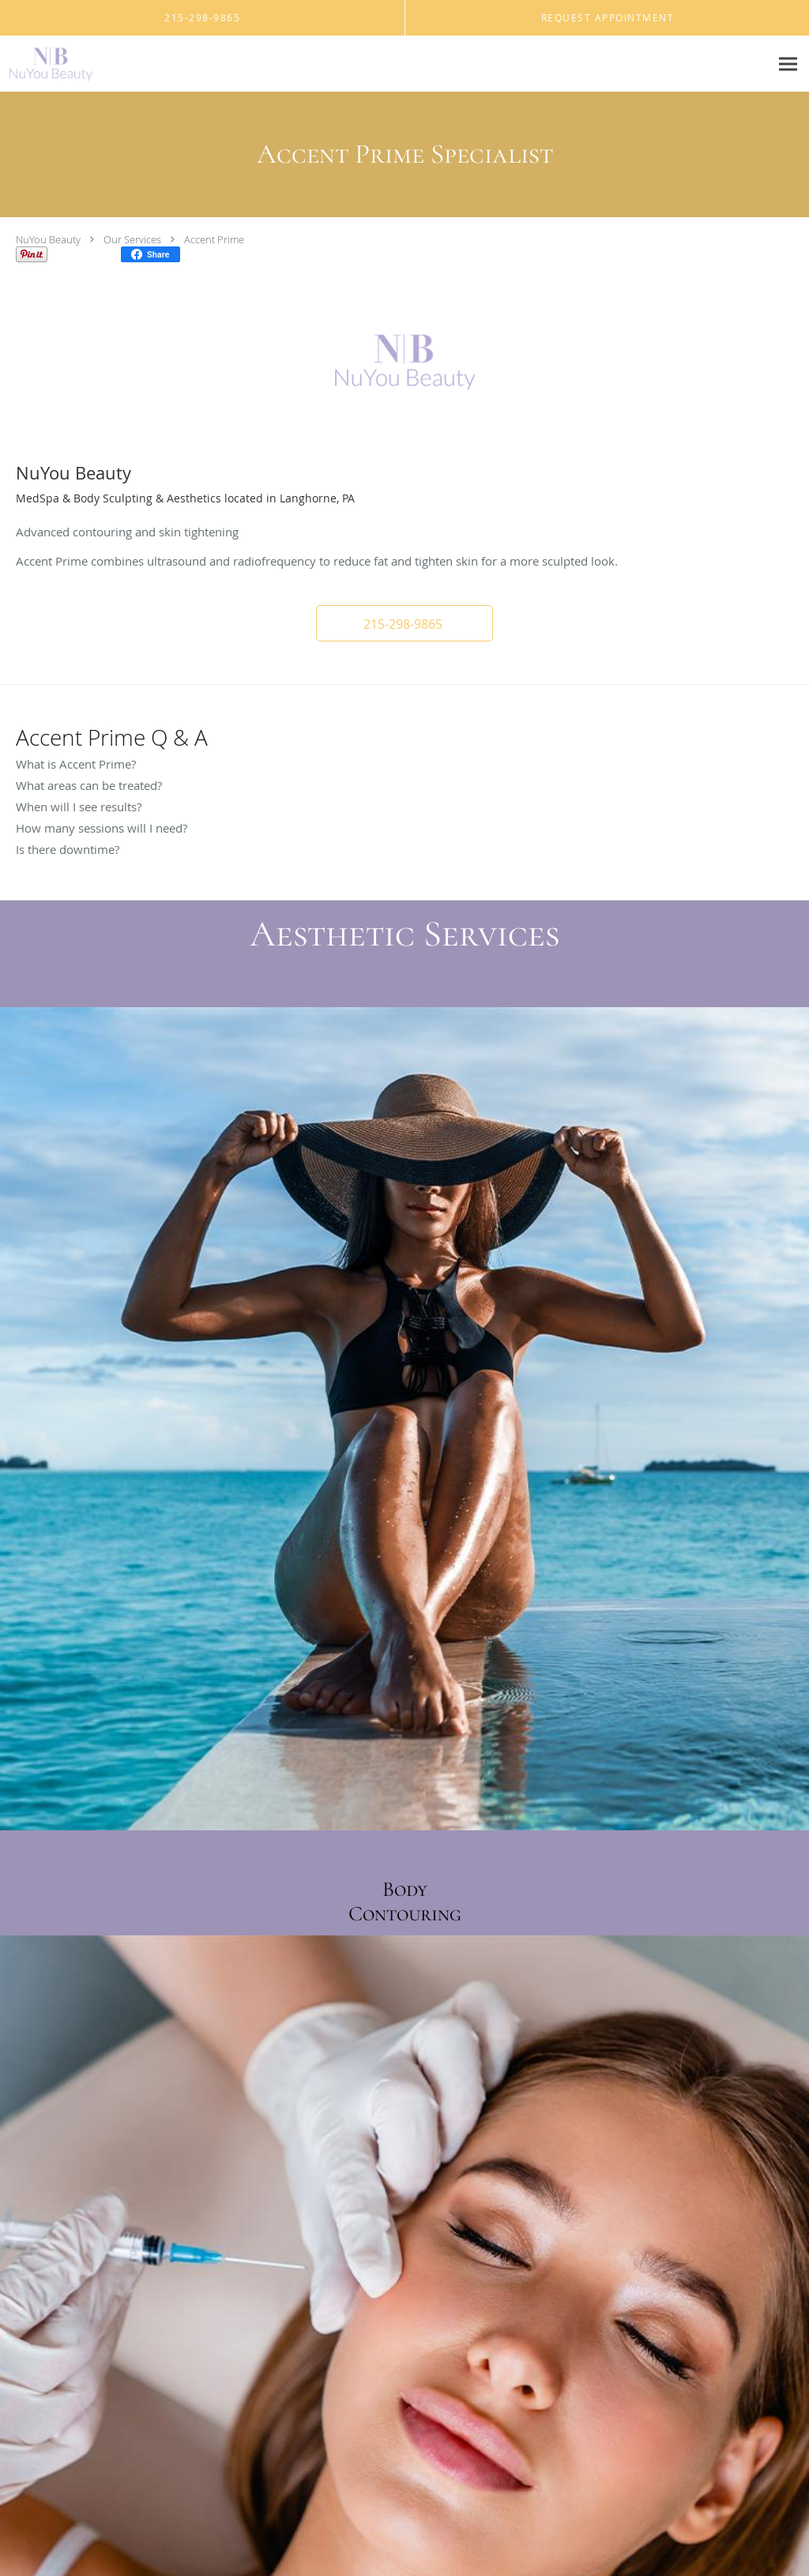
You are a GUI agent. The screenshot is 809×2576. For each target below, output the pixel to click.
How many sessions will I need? (101, 828)
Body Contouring (404, 1901)
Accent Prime (214, 239)
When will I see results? (78, 806)
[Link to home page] (47, 64)
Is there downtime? (67, 849)
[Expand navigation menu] (788, 64)
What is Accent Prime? (76, 764)
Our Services (132, 239)
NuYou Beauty (48, 239)
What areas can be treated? (89, 785)
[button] (404, 623)
